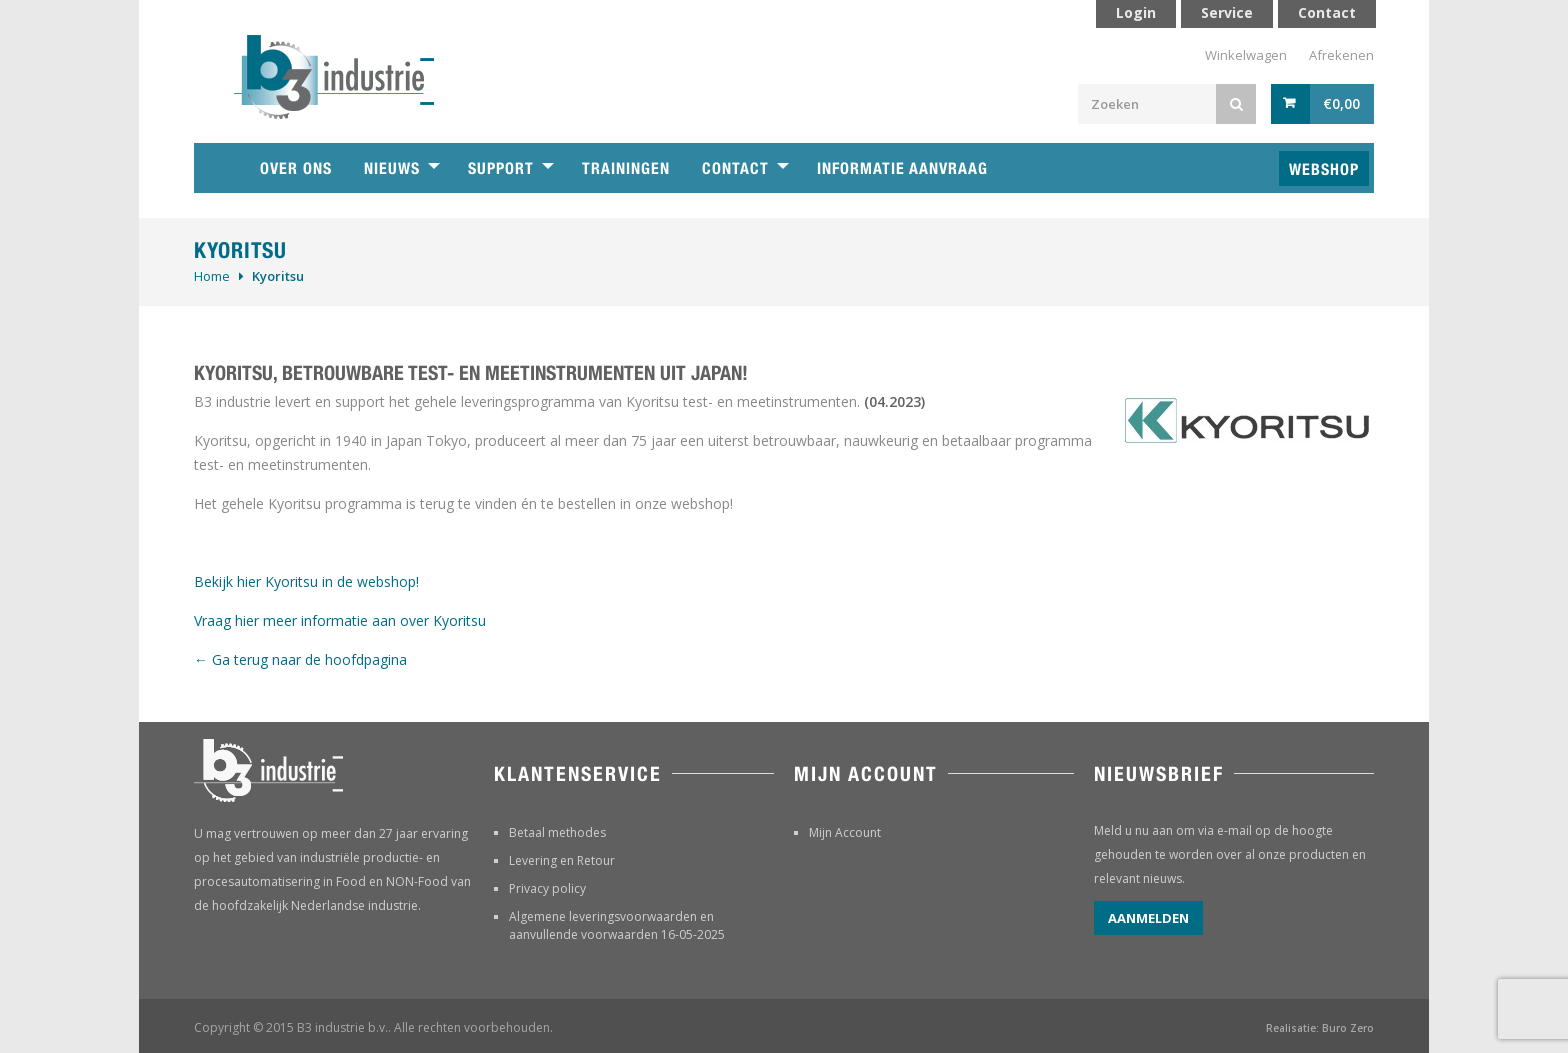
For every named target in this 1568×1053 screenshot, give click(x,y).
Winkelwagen (1246, 55)
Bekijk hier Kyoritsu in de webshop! (306, 581)
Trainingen (626, 168)
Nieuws (392, 168)
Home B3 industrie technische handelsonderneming (219, 168)
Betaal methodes (557, 832)
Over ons (296, 168)
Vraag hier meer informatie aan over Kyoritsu (340, 620)
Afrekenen (1341, 55)
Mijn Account (845, 832)
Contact (735, 168)
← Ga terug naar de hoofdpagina (300, 659)
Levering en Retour (562, 860)
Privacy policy (547, 888)
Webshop (1324, 169)
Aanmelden (1148, 918)
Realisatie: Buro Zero (1320, 1028)
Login (1136, 12)
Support (501, 168)
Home (212, 276)
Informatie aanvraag (902, 168)
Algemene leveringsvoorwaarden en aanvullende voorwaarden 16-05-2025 (617, 925)
